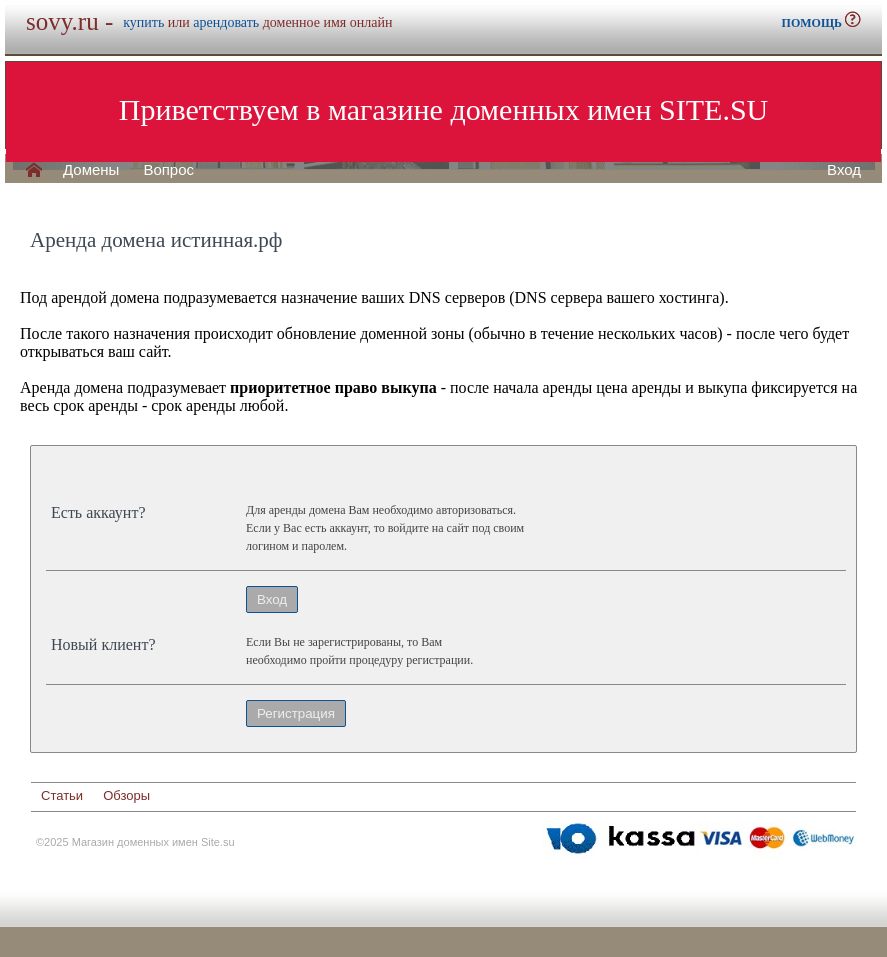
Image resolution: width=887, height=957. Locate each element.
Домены (91, 170)
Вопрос (168, 170)
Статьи (62, 795)
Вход (844, 170)
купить (143, 22)
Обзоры (126, 795)
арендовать (226, 22)
